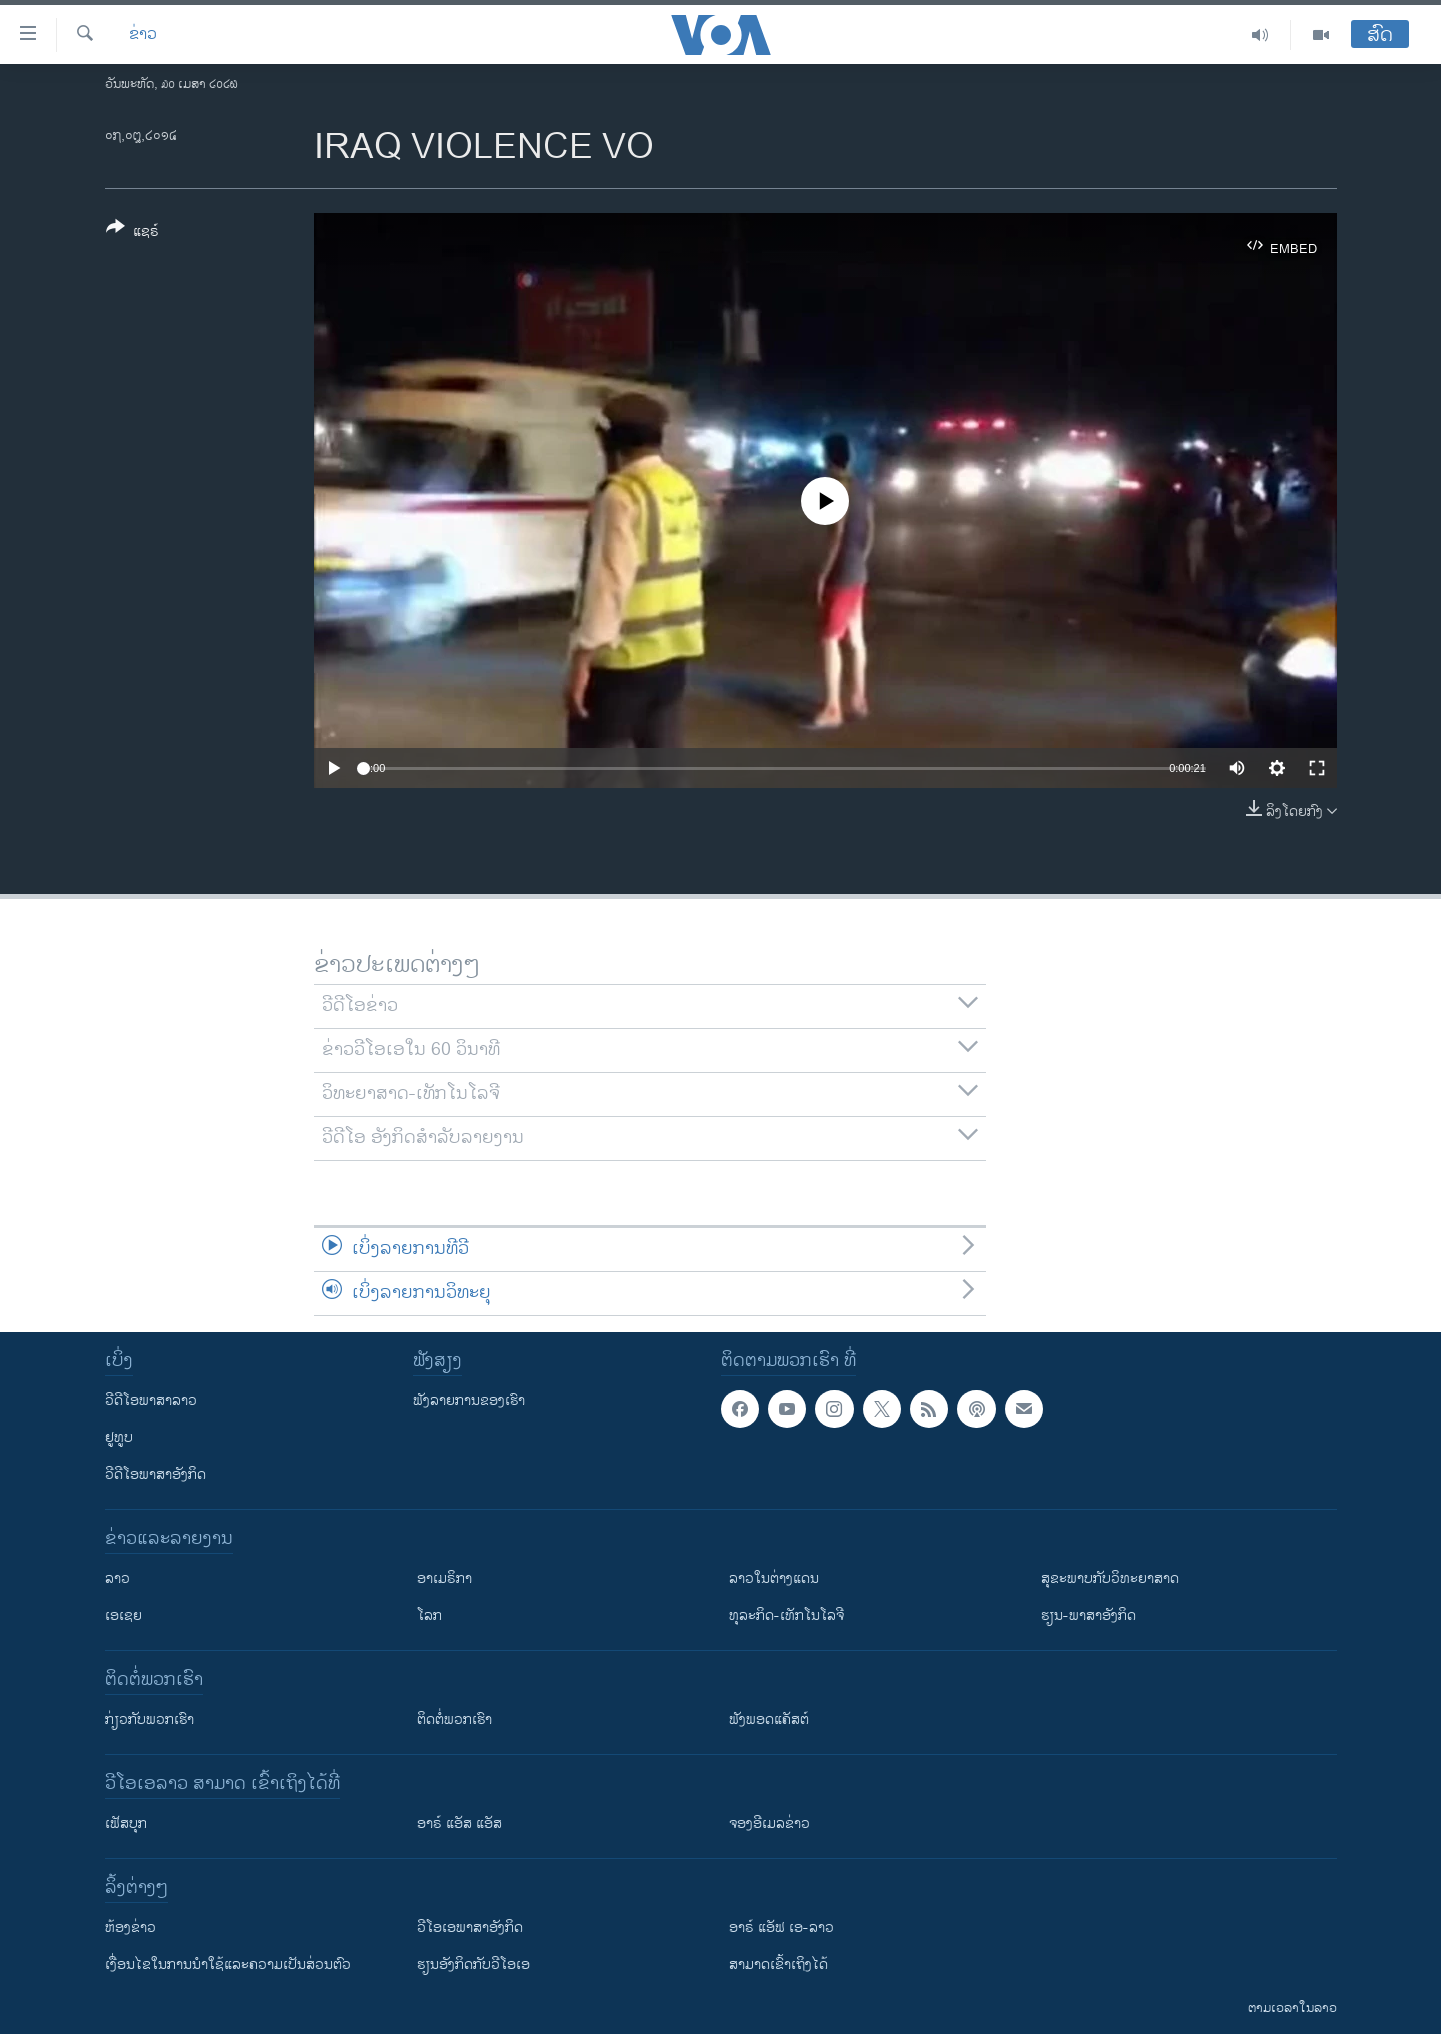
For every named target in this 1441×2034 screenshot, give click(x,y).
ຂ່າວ (143, 35)
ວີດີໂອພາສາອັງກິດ (155, 1474)
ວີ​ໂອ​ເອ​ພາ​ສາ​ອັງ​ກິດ (470, 1927)
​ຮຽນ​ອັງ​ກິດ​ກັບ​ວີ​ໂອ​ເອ (473, 1964)
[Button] (132, 233)
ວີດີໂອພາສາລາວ (151, 1400)
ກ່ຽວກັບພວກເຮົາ (149, 1719)
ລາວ (117, 1578)
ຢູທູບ (119, 1437)
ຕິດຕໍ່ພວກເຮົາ (454, 1719)
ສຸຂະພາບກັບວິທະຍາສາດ (1110, 1578)
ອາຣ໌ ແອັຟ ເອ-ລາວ (781, 1927)
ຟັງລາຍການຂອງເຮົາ (469, 1400)
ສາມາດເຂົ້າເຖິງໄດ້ (778, 1964)
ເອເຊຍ (123, 1615)
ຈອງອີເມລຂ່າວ (769, 1823)
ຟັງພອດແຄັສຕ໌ (769, 1719)
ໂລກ (429, 1615)
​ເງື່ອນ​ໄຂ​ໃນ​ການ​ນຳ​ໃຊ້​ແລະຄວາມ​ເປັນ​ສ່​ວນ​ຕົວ (228, 1964)
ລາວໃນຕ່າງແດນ (774, 1578)
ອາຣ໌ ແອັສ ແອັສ (459, 1823)
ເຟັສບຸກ (126, 1823)
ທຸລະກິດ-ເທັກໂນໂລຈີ (786, 1615)
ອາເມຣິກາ (444, 1578)
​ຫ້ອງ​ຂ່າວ (130, 1927)
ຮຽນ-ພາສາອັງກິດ (1088, 1615)
